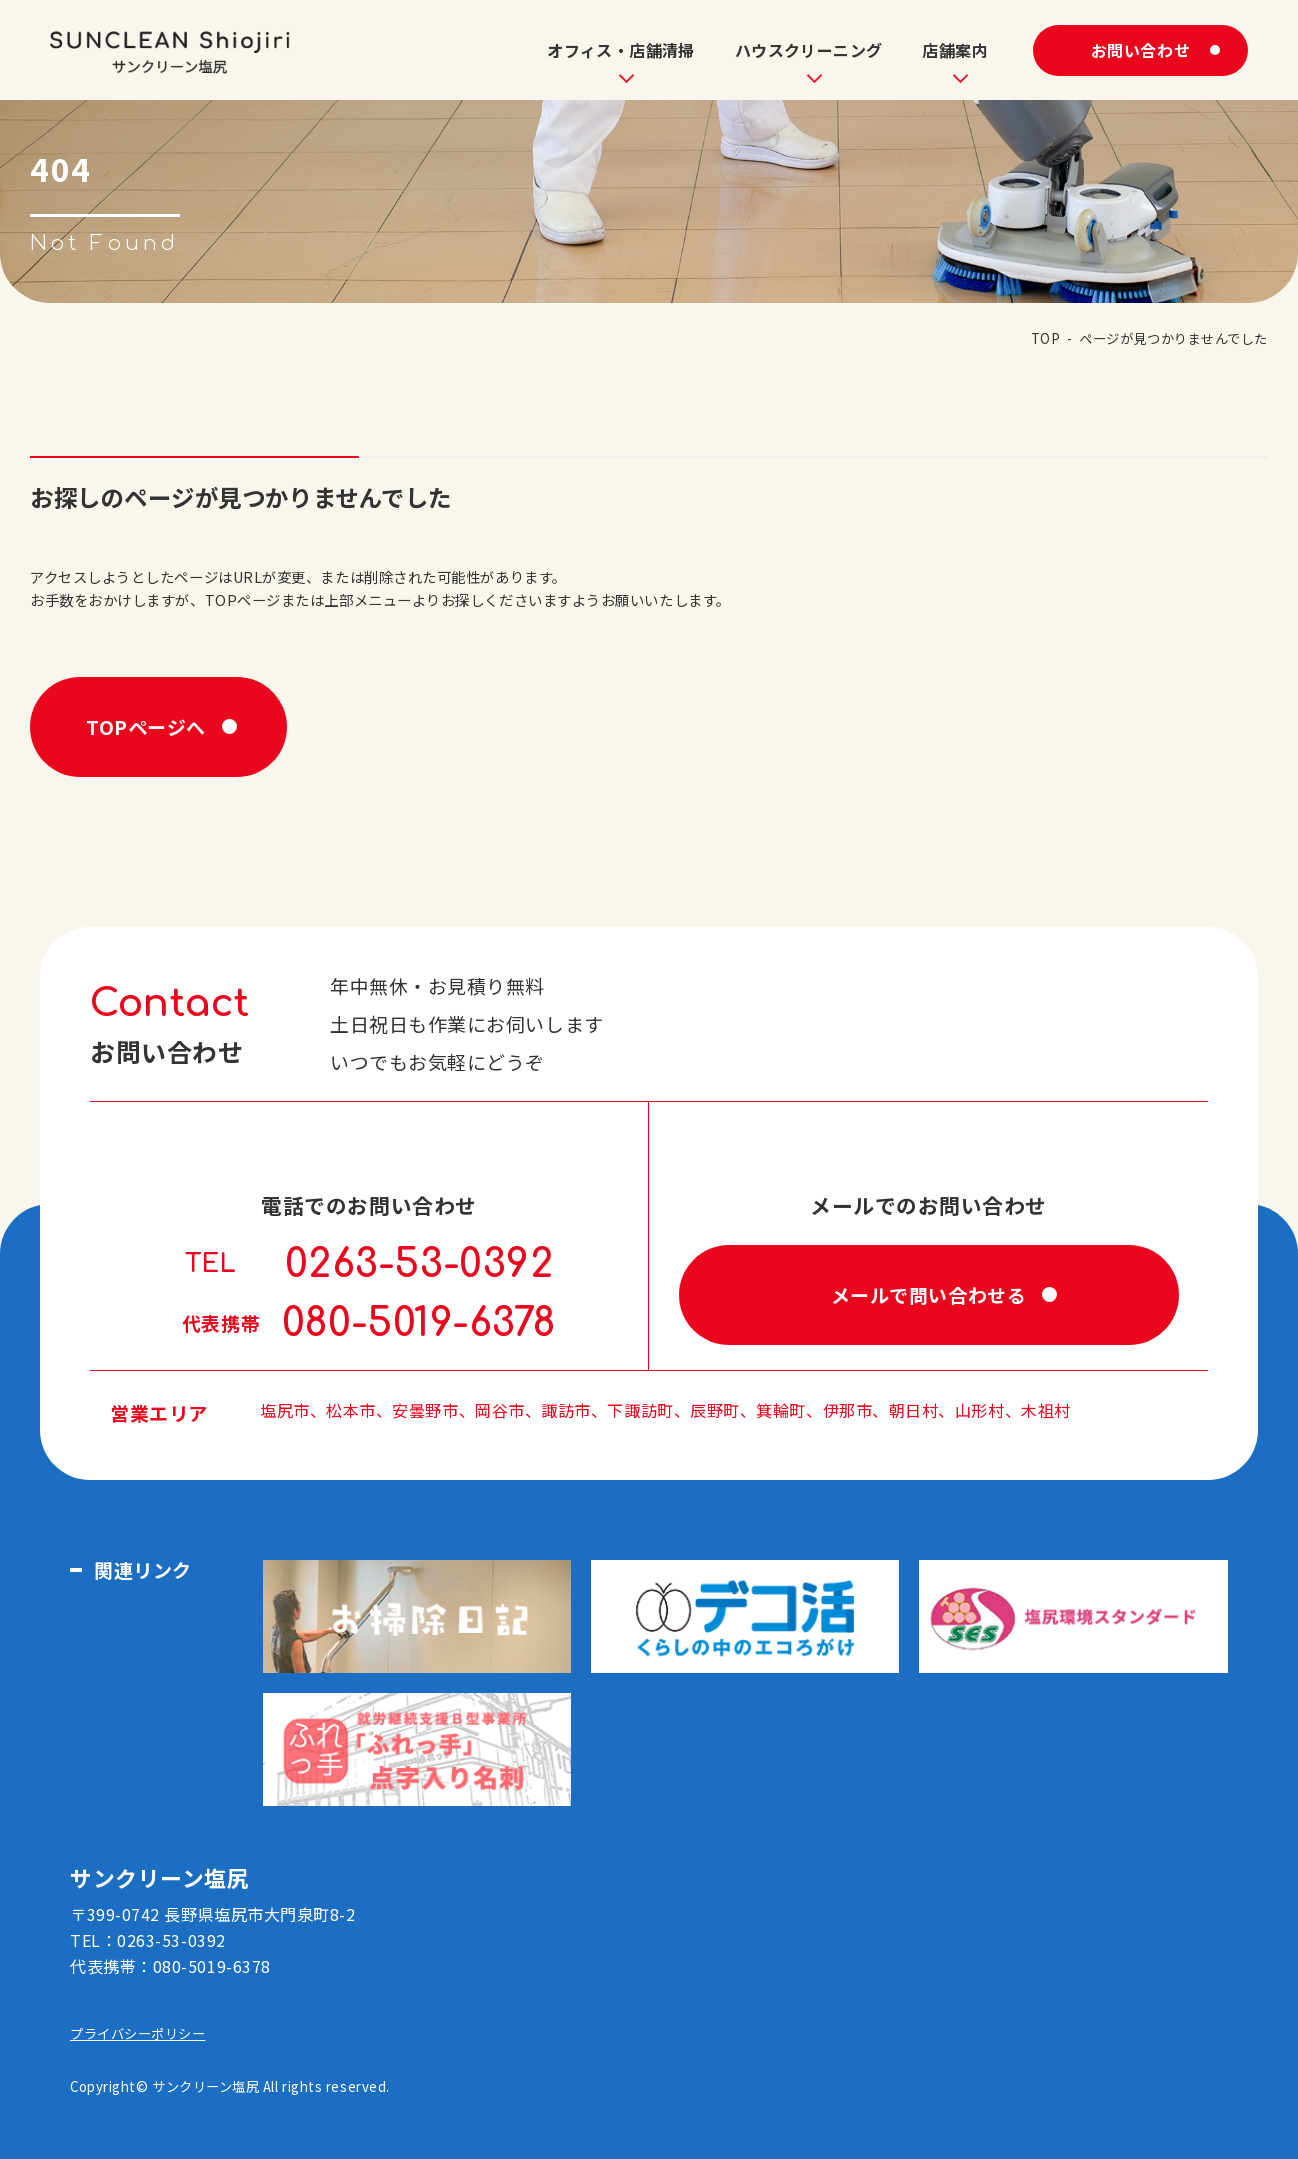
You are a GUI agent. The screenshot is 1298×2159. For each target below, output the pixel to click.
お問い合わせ (1140, 50)
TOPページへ (146, 726)
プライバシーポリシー (137, 2033)
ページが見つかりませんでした (1173, 338)
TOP (1046, 338)
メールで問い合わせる (928, 1294)
